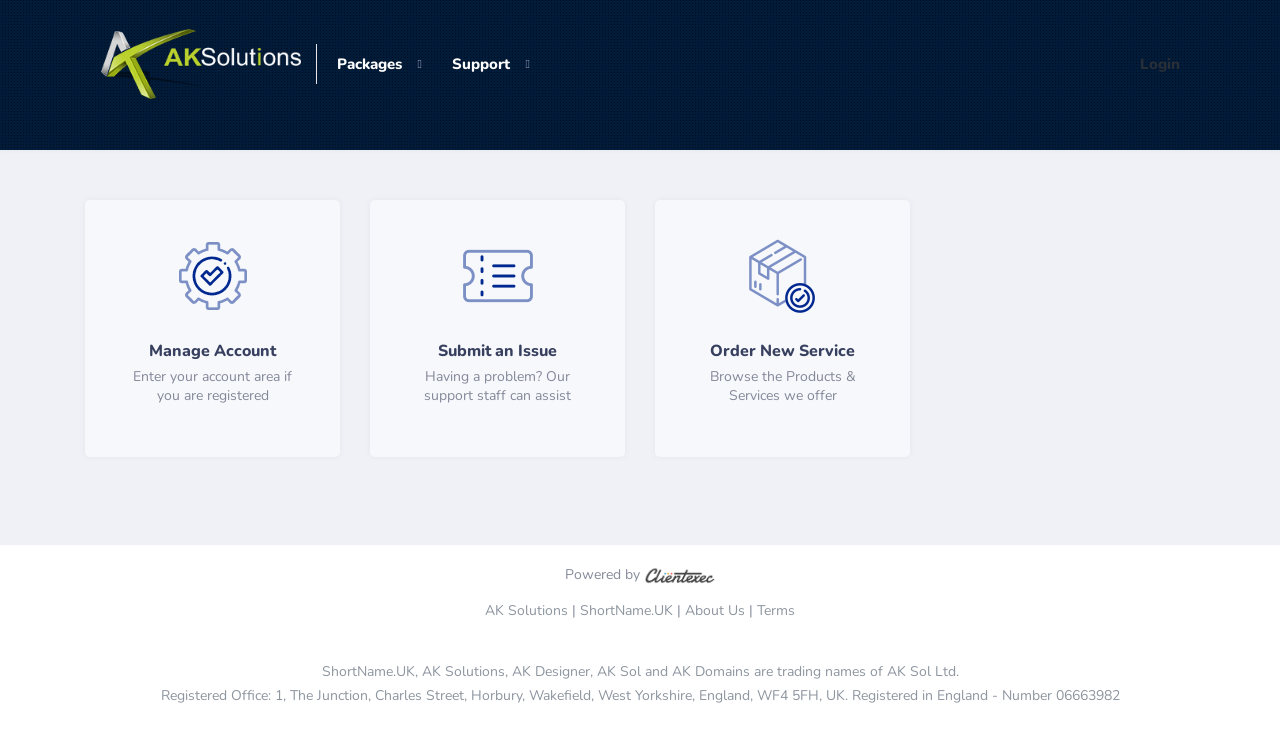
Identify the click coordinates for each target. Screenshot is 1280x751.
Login (1160, 64)
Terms (776, 610)
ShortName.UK (626, 610)
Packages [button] (369, 64)
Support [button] (481, 64)
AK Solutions (526, 610)
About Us (715, 610)
